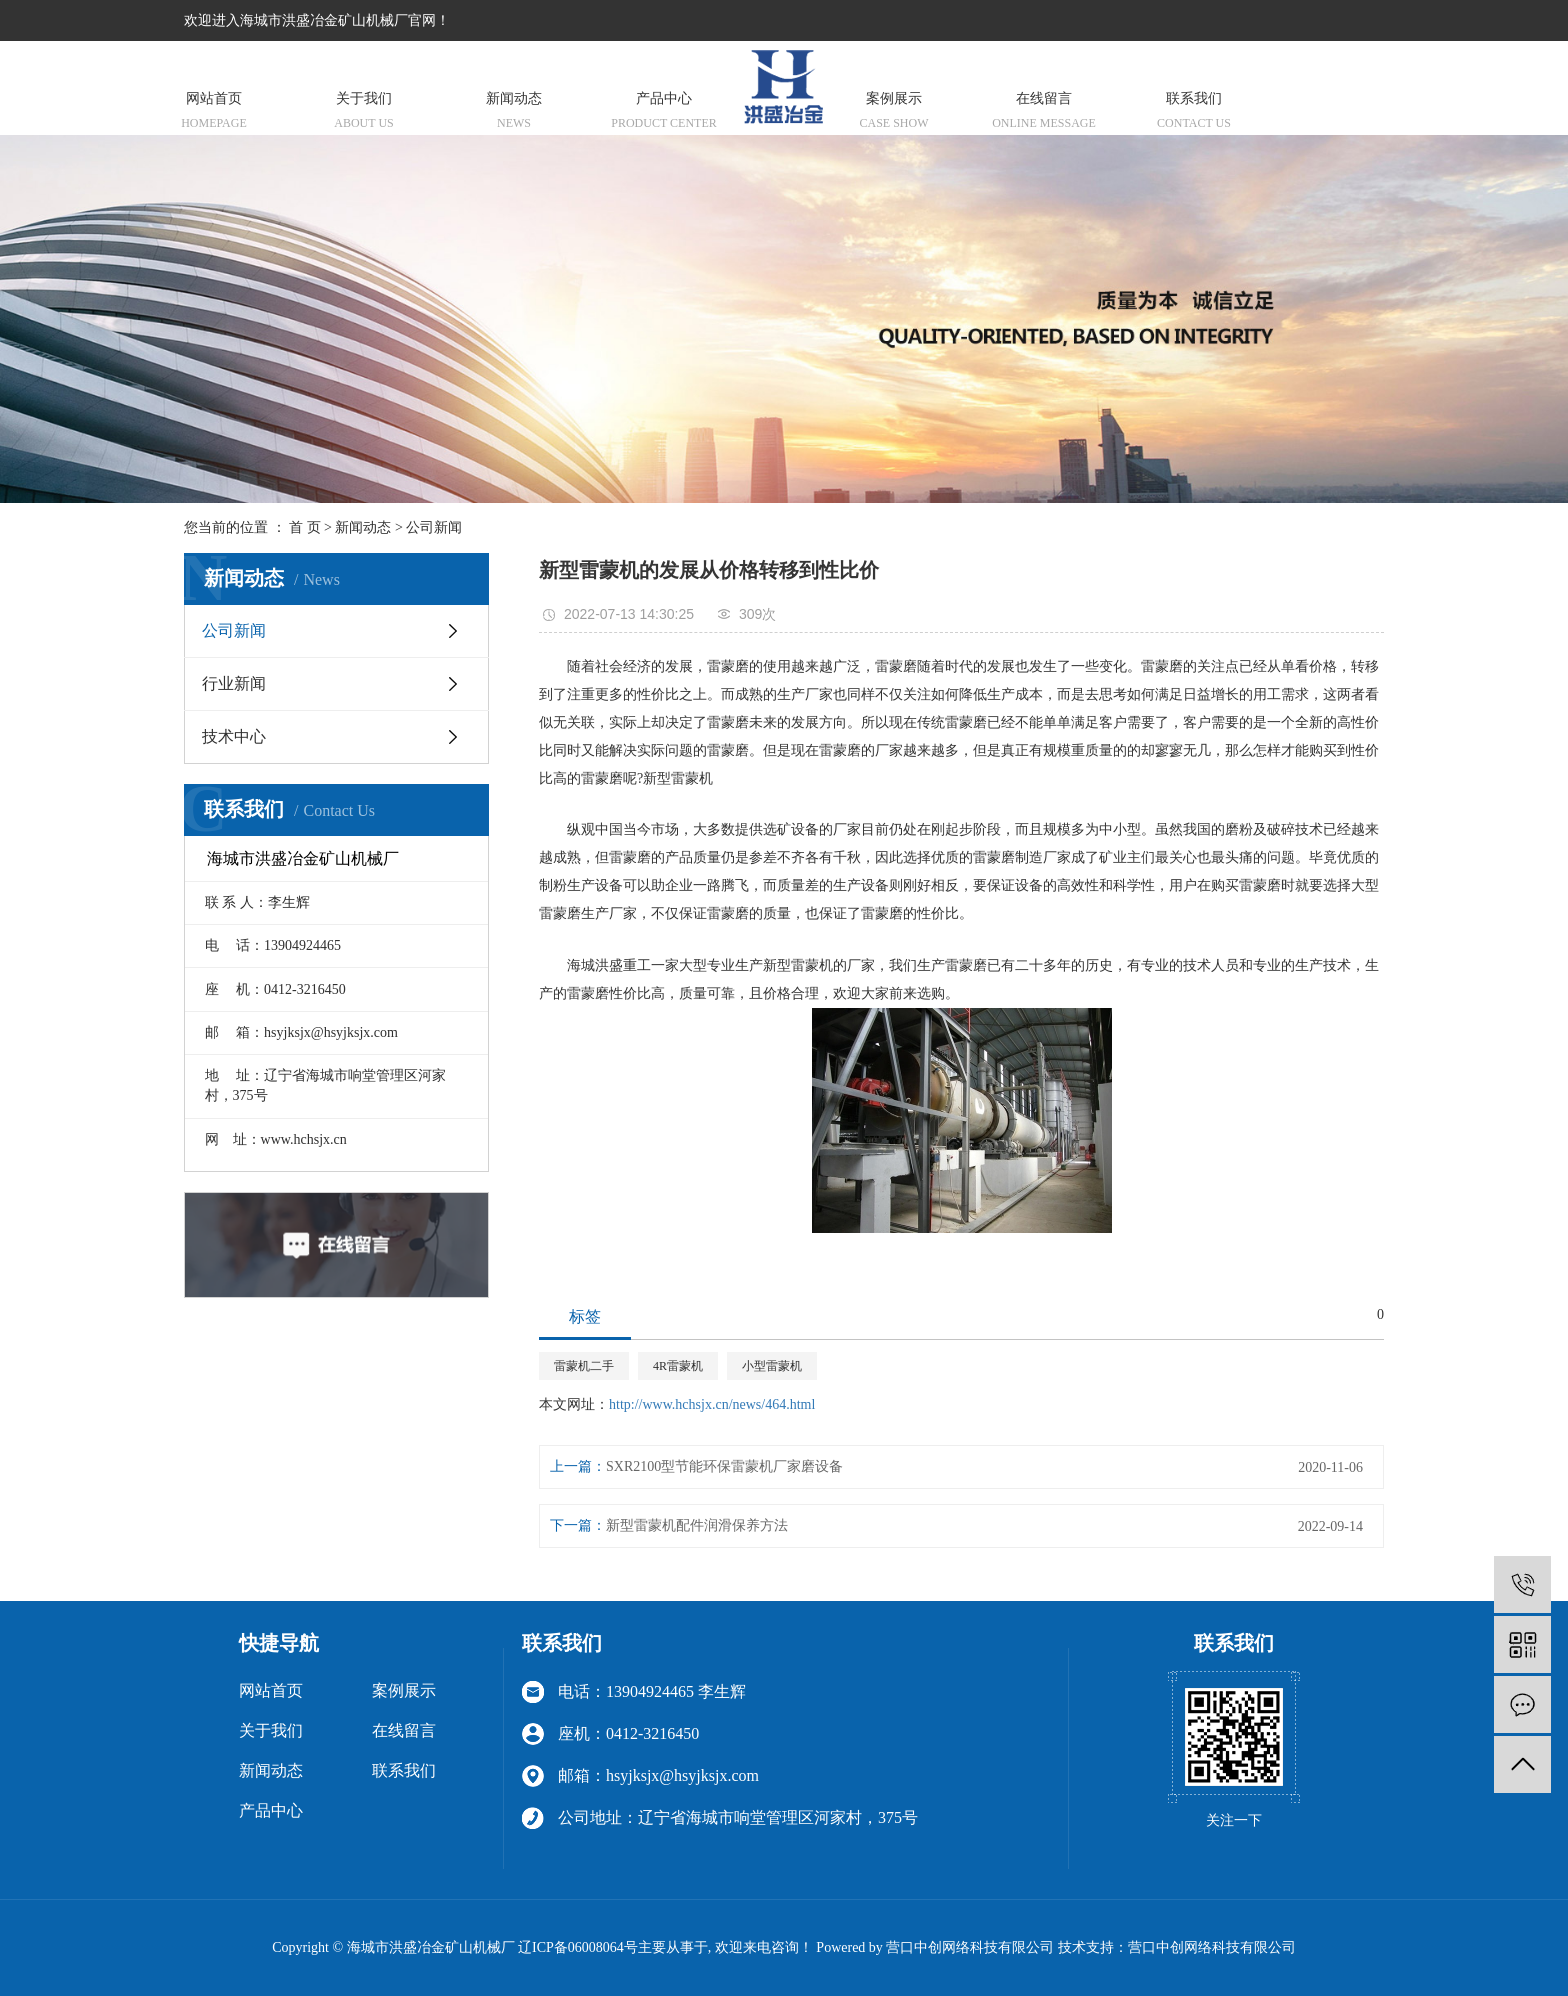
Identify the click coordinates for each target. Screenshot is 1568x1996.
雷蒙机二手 (584, 1366)
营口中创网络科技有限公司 (1212, 1947)
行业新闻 (234, 683)
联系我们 (1194, 113)
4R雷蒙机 (678, 1366)
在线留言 (1044, 113)
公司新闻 (434, 527)
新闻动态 (514, 113)
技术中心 (234, 736)
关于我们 (364, 113)
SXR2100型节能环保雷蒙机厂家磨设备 (724, 1466)
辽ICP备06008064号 (578, 1947)
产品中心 (664, 113)
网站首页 (214, 113)
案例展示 (894, 113)
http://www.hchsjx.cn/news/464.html (712, 1404)
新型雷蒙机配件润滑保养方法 (697, 1525)
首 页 (305, 527)
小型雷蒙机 (772, 1366)
